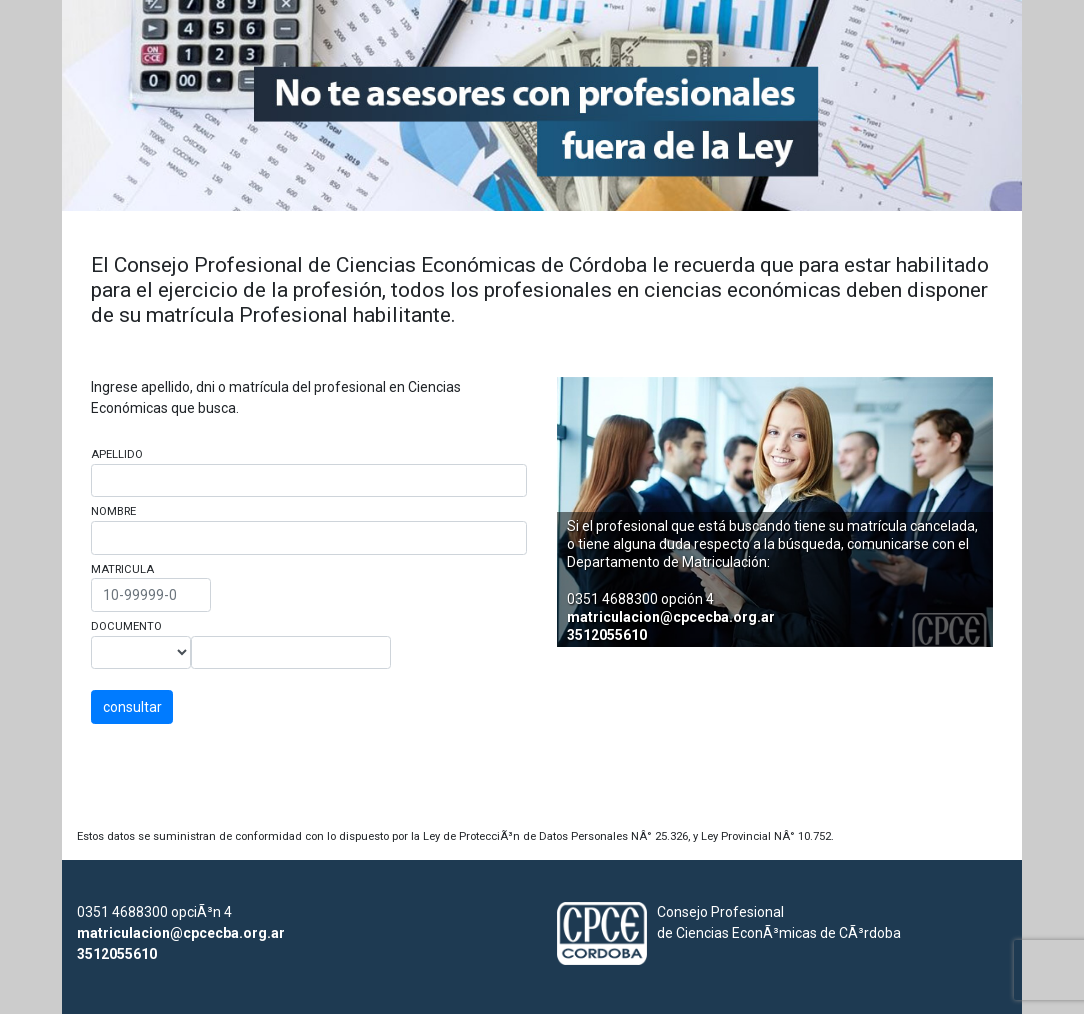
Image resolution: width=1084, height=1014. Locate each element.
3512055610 (607, 635)
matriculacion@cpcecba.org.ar (671, 617)
